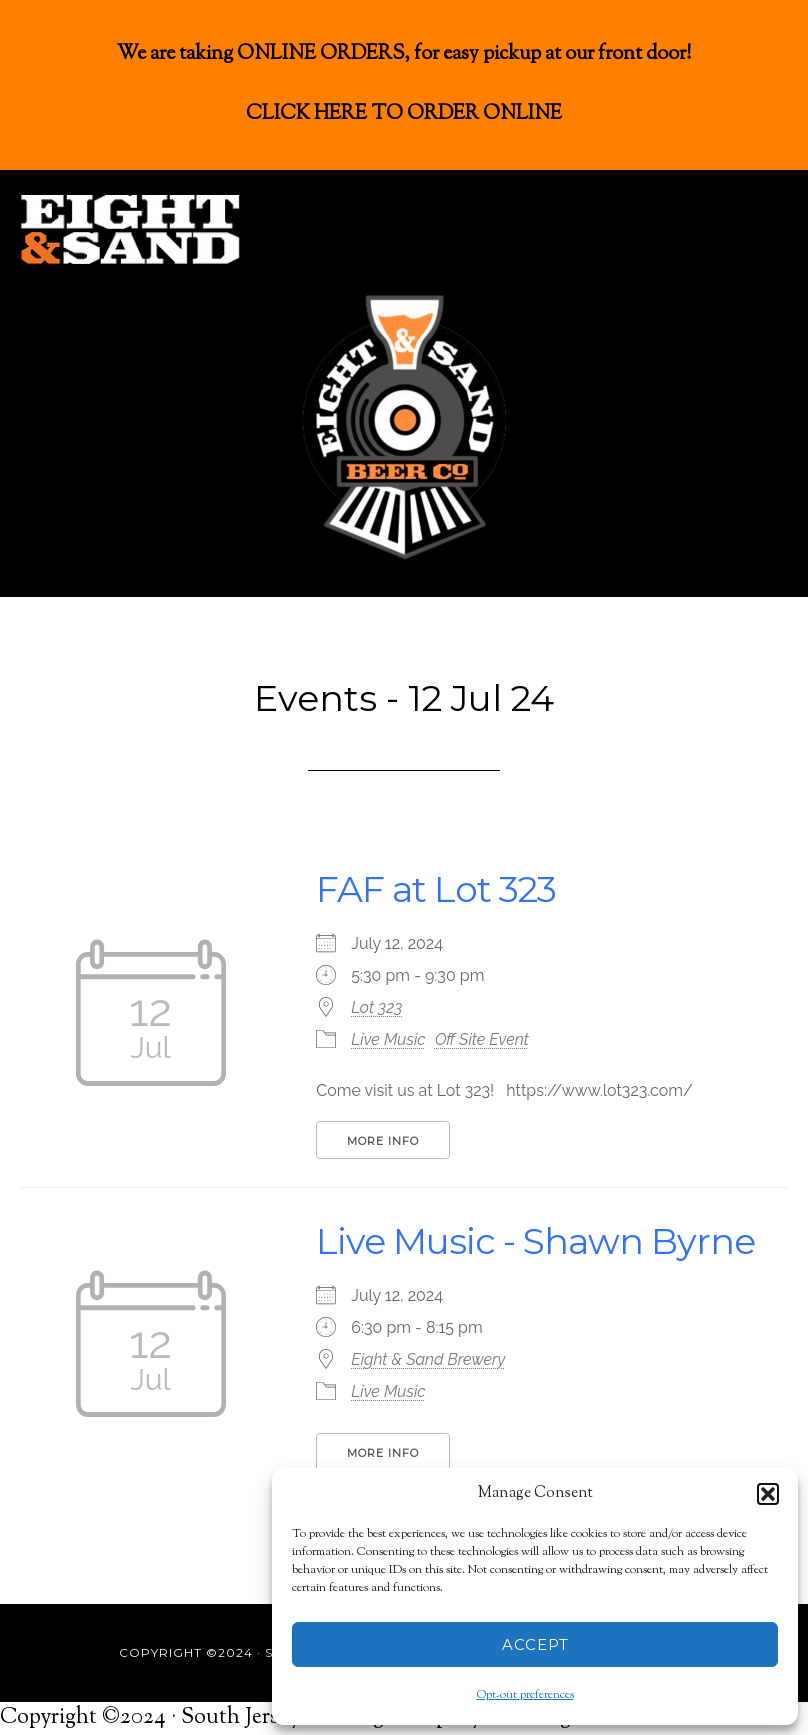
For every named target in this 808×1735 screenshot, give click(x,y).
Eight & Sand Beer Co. (170, 230)
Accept (535, 1644)
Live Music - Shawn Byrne (535, 1241)
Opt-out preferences (525, 1695)
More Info (383, 1141)
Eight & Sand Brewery (428, 1359)
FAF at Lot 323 (436, 889)
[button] (768, 1494)
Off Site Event (482, 1039)
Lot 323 (376, 1007)
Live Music (388, 1039)
